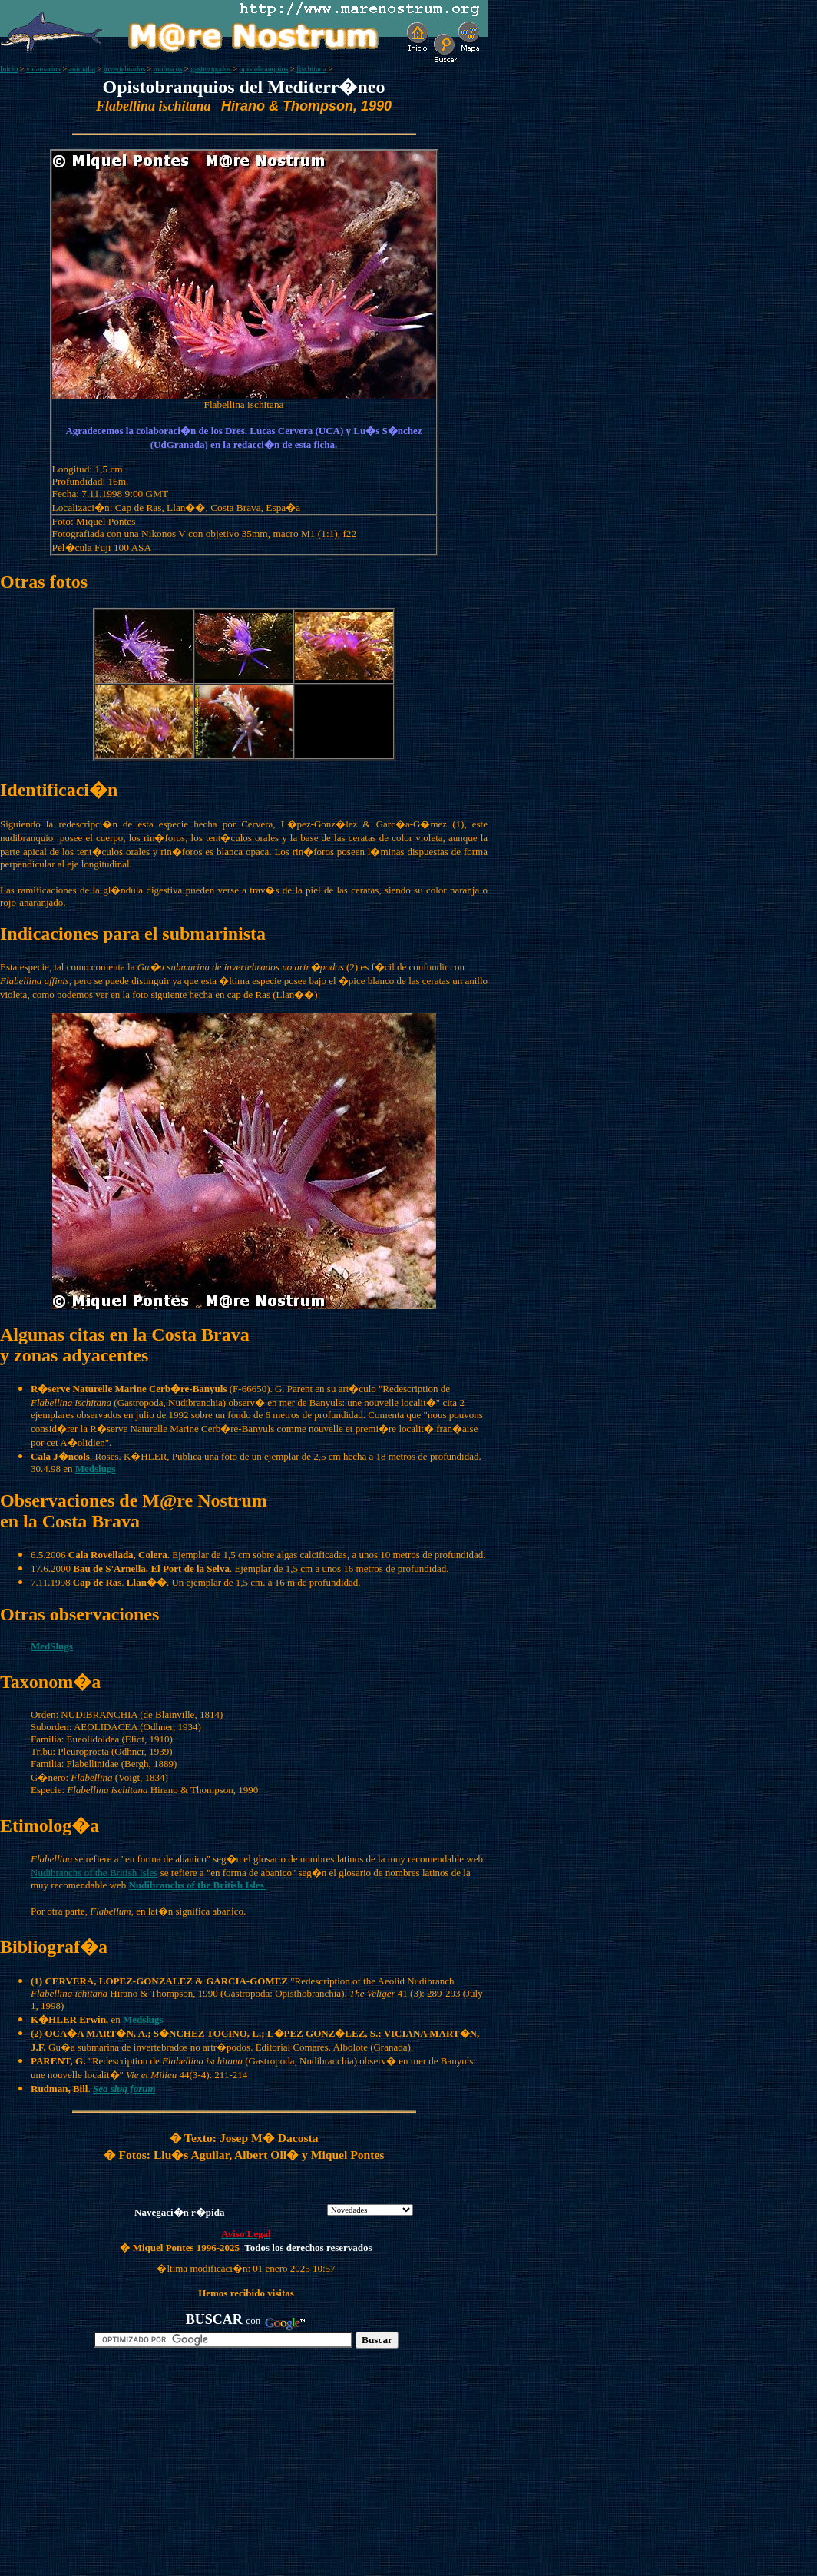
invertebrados (124, 69)
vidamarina (43, 69)
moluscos (168, 69)
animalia (82, 69)
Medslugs (143, 2019)
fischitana (311, 69)
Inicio (9, 69)
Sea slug (110, 2088)
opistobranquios (264, 69)
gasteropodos (210, 69)
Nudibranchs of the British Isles (94, 1872)
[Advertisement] (177, 2468)
